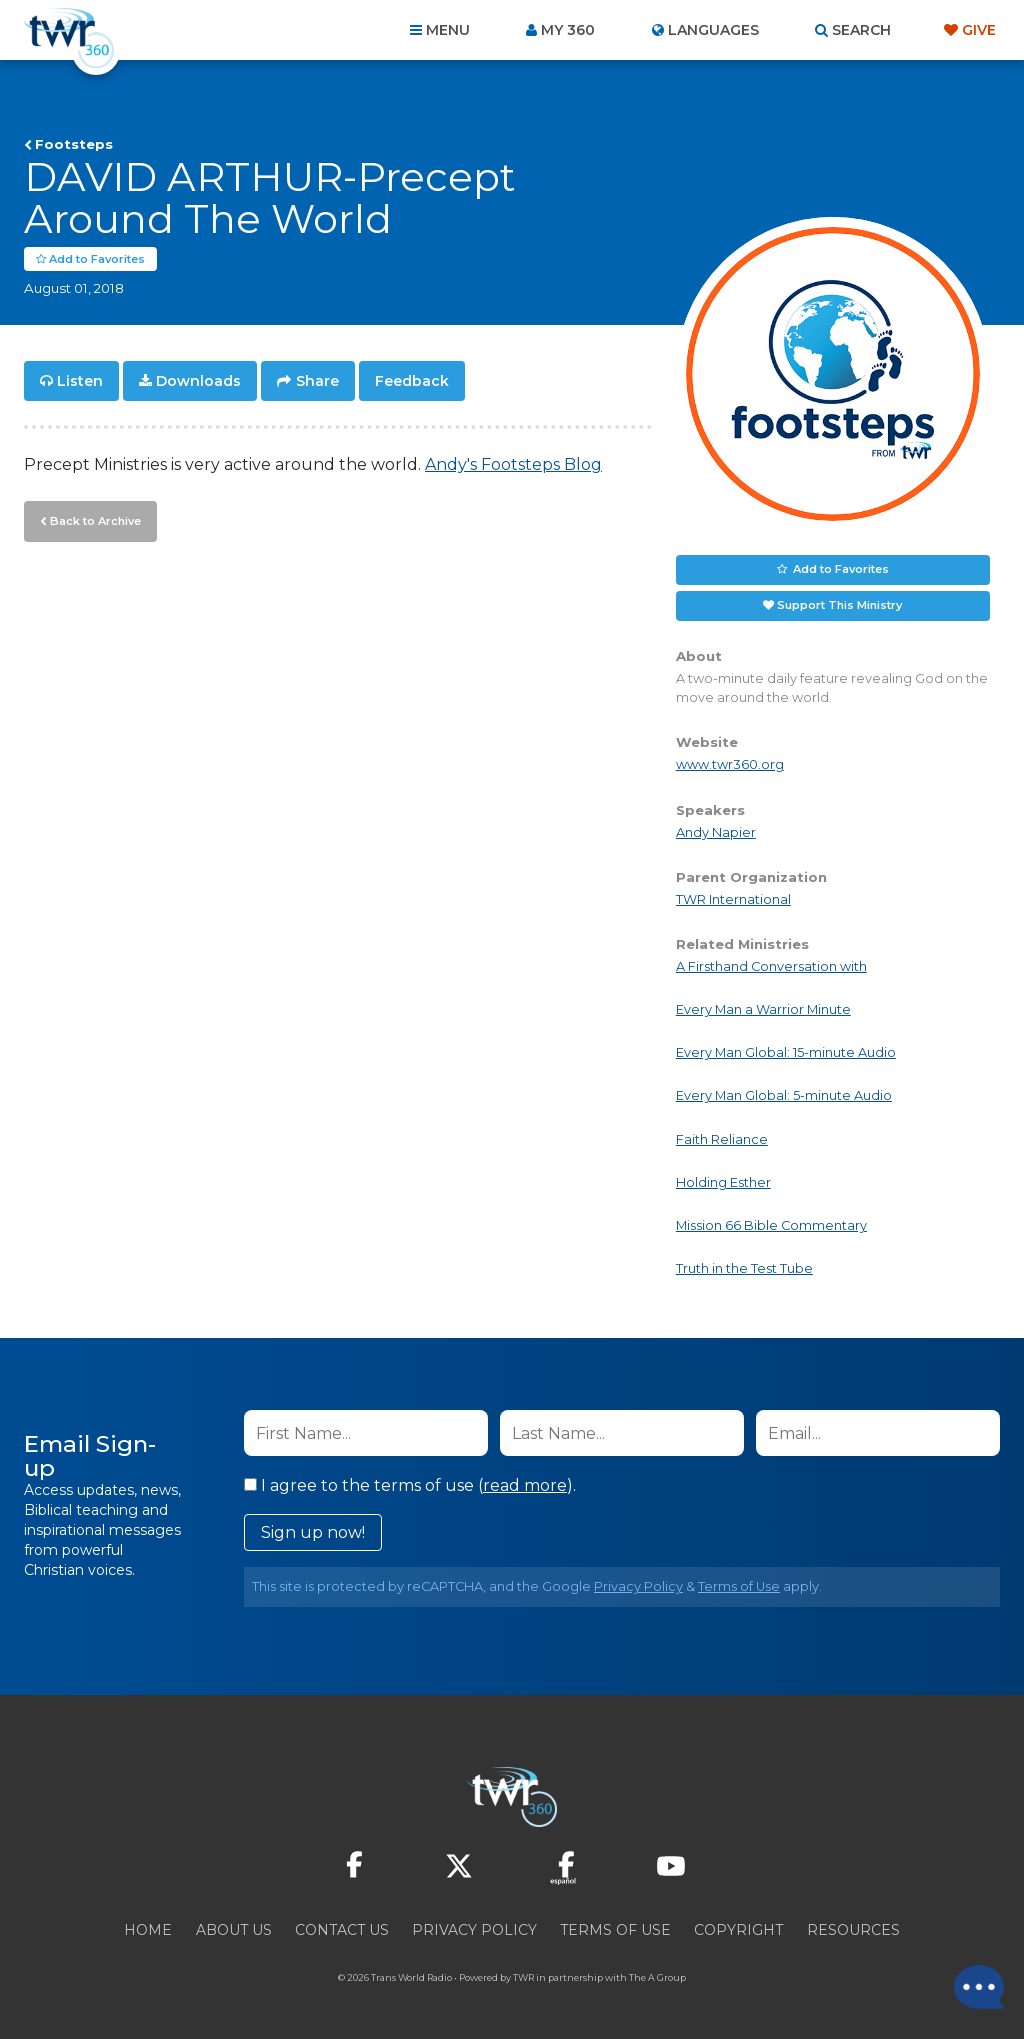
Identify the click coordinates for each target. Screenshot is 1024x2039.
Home (148, 1931)
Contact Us (342, 1931)
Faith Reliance (722, 1139)
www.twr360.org (730, 765)
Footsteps (74, 144)
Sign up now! (313, 1533)
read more (525, 1486)
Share (317, 382)
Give (979, 30)
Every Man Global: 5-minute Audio (784, 1096)
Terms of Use (739, 1587)
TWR (523, 1978)
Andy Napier (716, 832)
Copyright (738, 1931)
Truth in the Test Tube (744, 1269)
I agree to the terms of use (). (410, 1486)
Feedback (412, 382)
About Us (234, 1931)
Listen (80, 382)
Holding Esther (723, 1183)
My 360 (568, 30)
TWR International (733, 900)
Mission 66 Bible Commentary (771, 1226)
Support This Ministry (839, 606)
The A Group (657, 1978)
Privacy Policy (638, 1587)
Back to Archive (95, 521)
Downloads (198, 382)
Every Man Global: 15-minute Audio (786, 1053)
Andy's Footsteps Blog (513, 465)
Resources (853, 1931)
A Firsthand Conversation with (771, 967)
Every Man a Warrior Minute (763, 1010)
